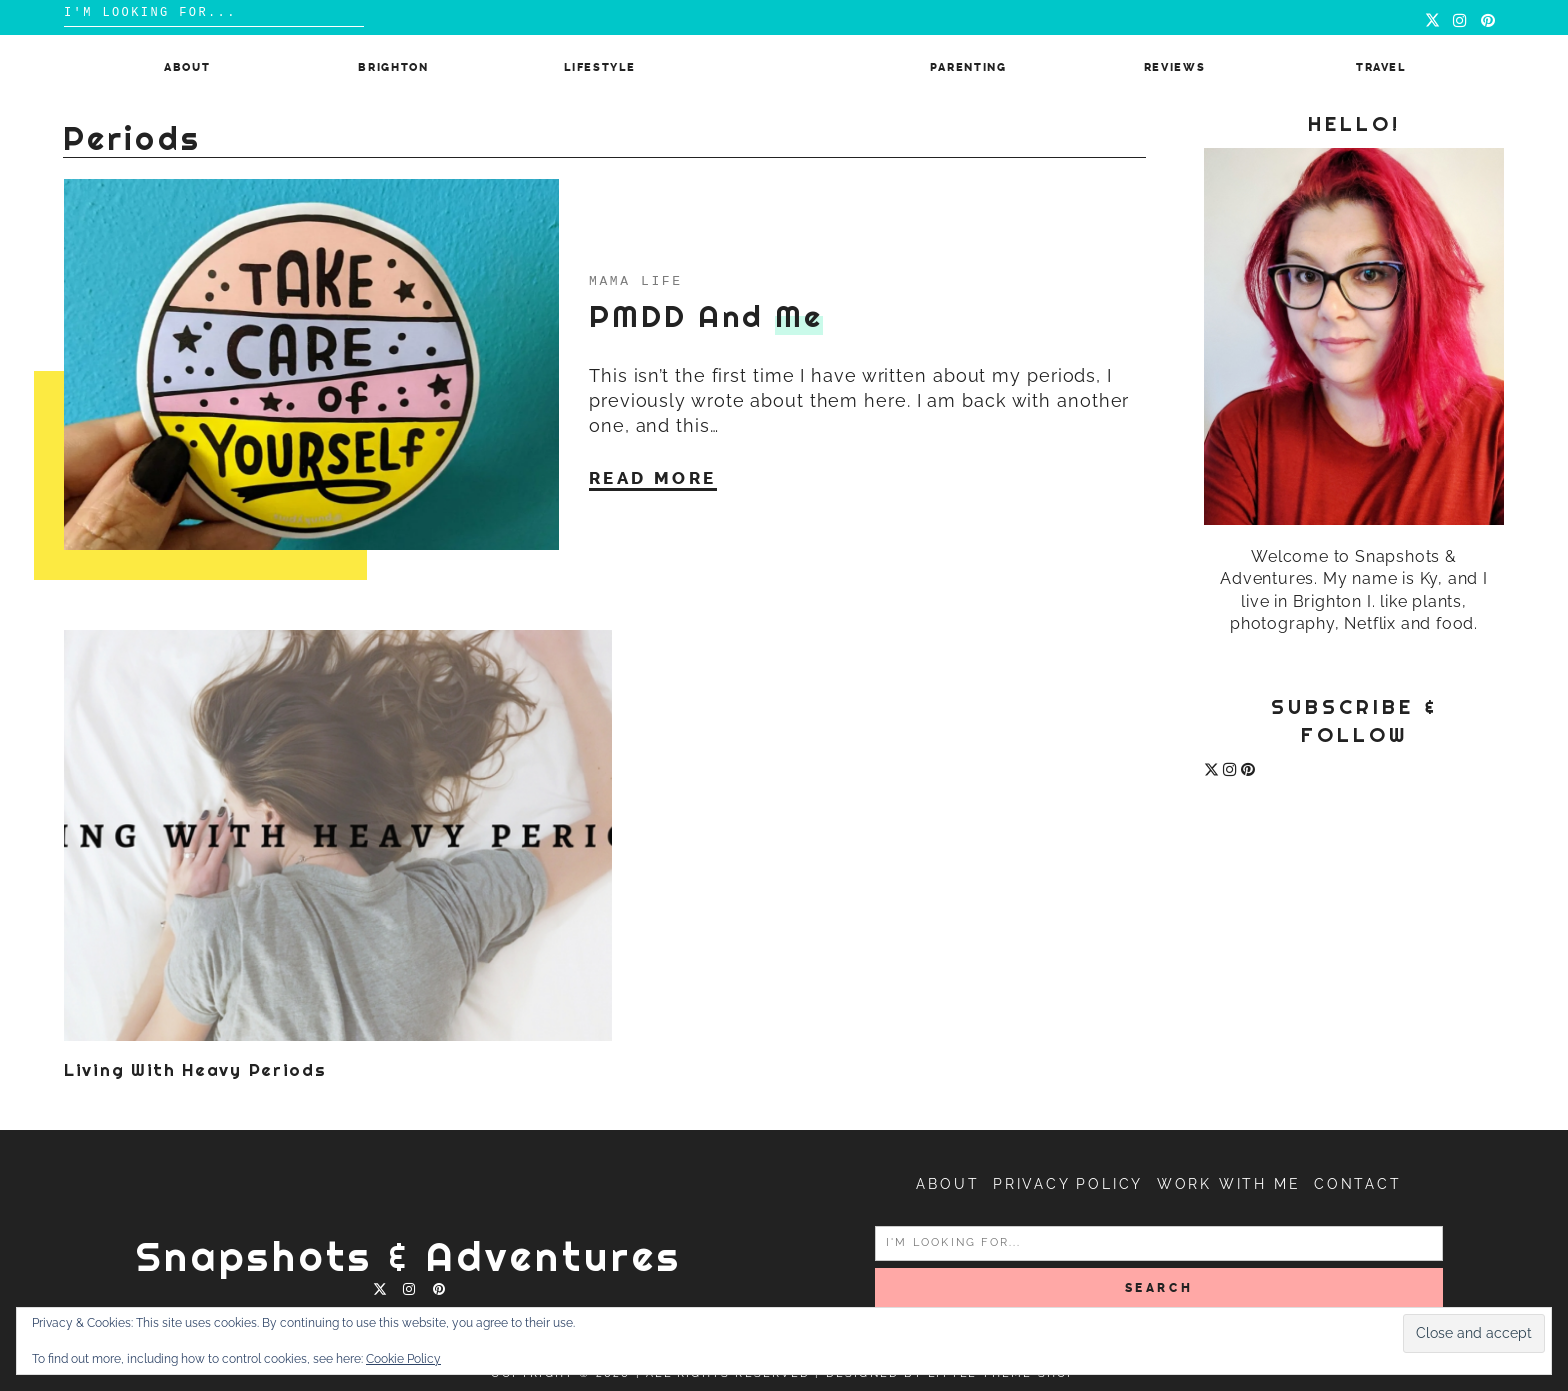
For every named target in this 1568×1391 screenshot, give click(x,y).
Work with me (1229, 1184)
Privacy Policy (1068, 1184)
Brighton (393, 67)
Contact (1358, 1184)
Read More (653, 477)
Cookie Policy (403, 1359)
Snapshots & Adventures (409, 1256)
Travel (1381, 67)
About (187, 67)
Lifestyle (599, 67)
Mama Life (636, 280)
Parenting (968, 67)
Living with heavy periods (195, 1070)
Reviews (1175, 67)
